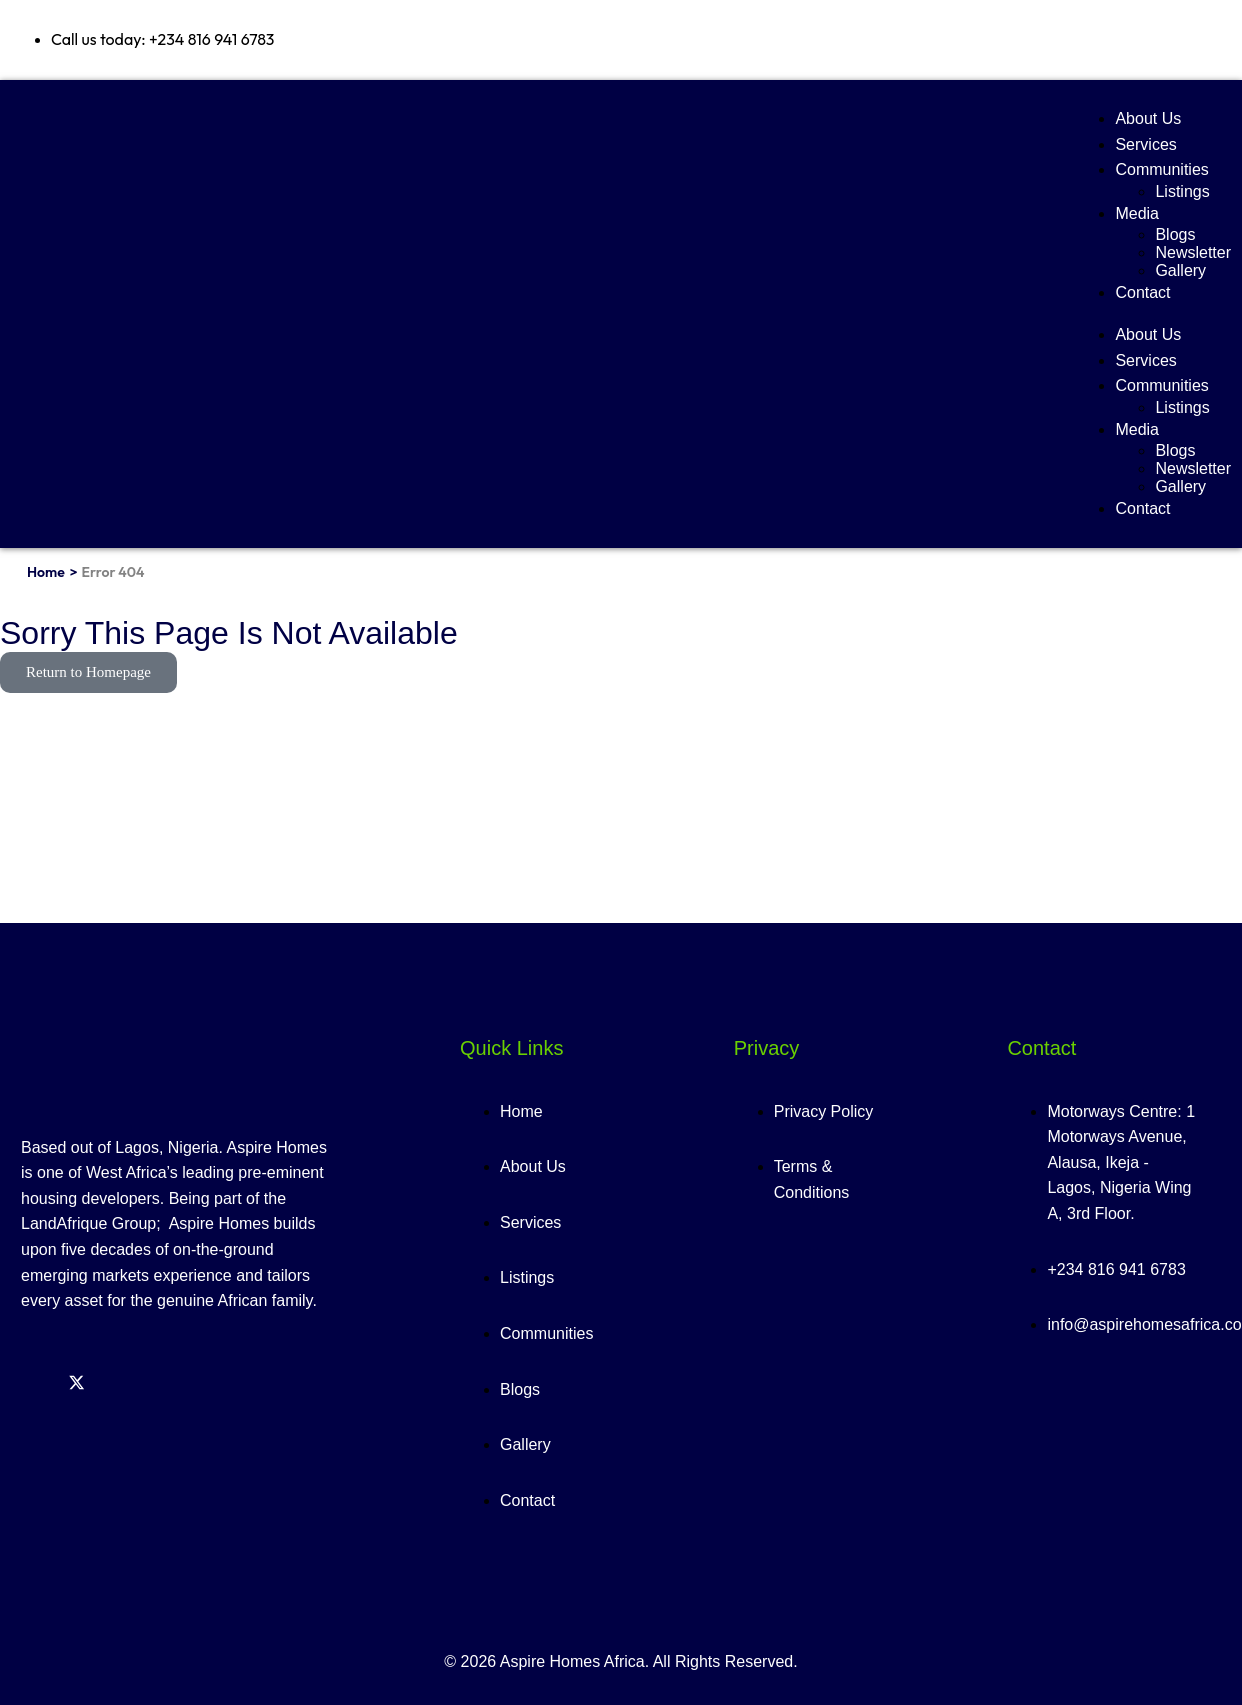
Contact (1142, 292)
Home (46, 572)
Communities (1161, 169)
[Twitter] (77, 1384)
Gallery (1180, 270)
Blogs (1175, 234)
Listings (1182, 191)
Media (1137, 213)
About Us (1148, 118)
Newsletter (1193, 252)
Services (1145, 144)
